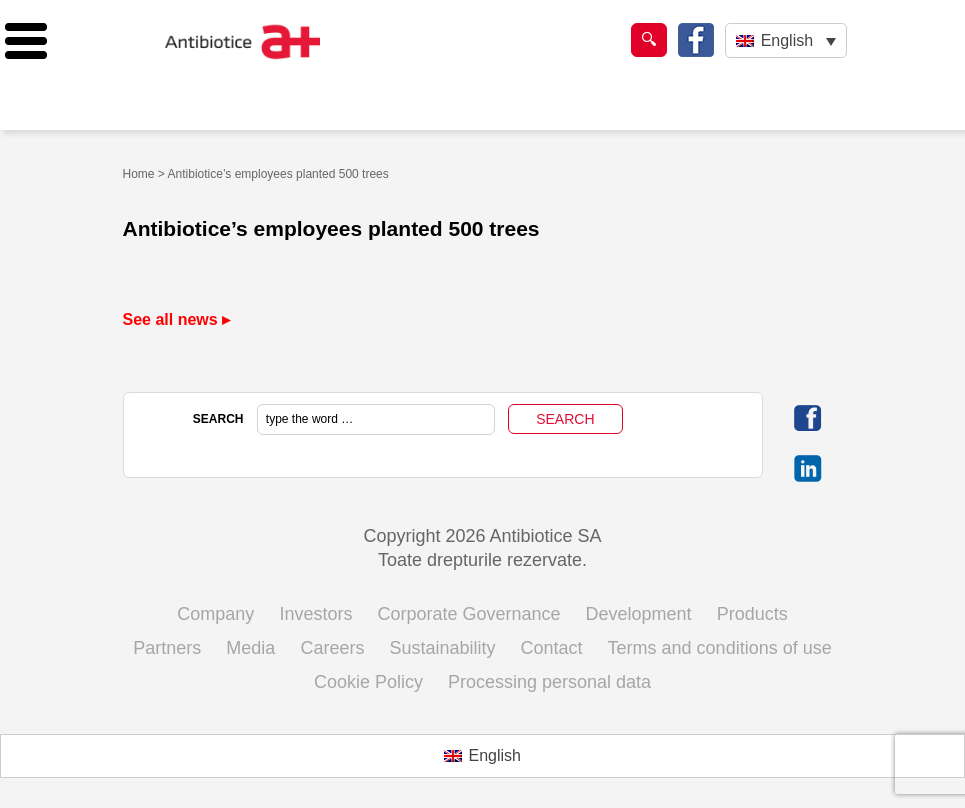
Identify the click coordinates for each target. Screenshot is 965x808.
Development (639, 614)
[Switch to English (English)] (482, 756)
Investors (315, 614)
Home (139, 174)
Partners (167, 648)
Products (752, 614)
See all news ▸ (177, 319)
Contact (552, 648)
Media (250, 648)
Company (215, 614)
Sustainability (442, 648)
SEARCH (218, 419)
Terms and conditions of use (720, 648)
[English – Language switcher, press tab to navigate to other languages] (785, 40)
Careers (332, 648)
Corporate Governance (468, 614)
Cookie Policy (368, 682)
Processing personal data (549, 682)
